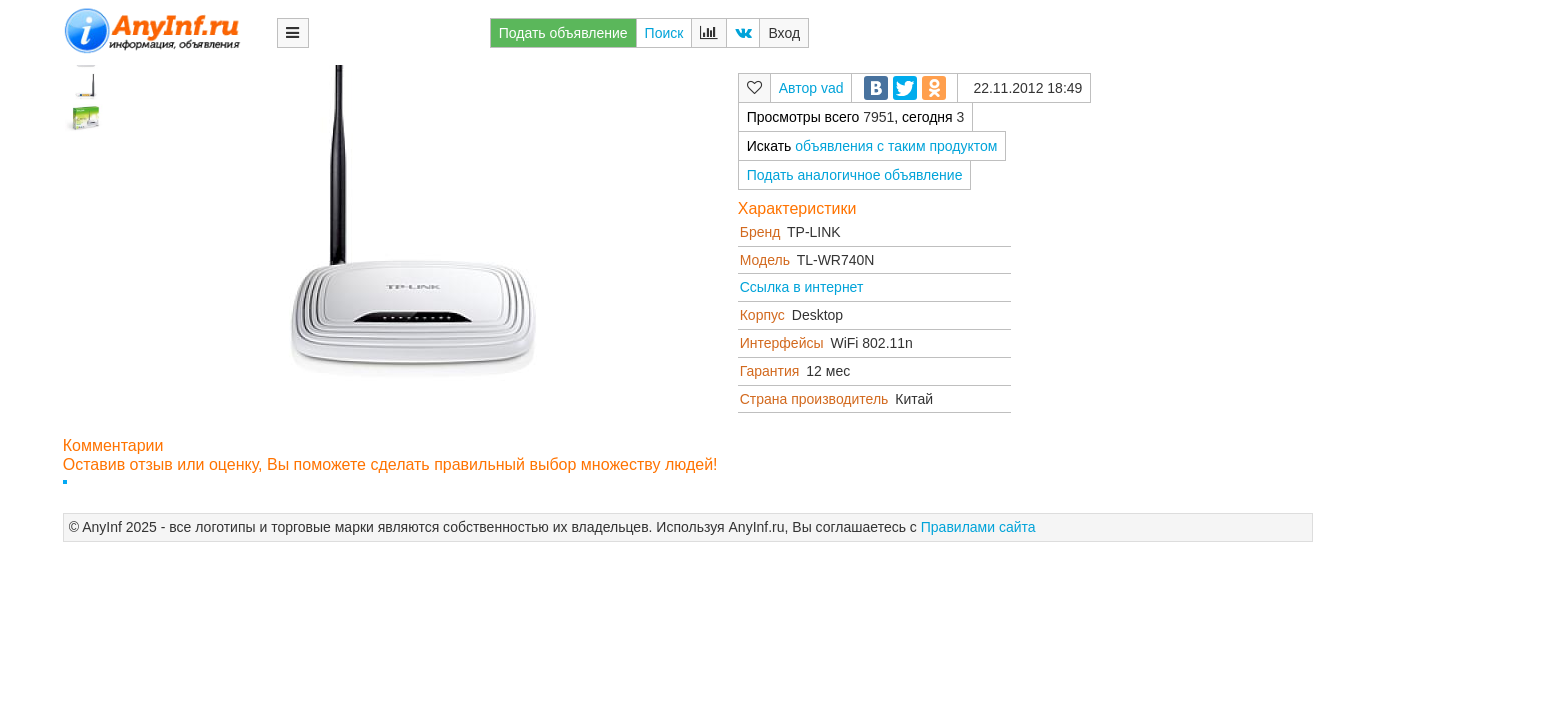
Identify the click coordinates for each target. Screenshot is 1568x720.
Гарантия (770, 371)
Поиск (664, 33)
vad (832, 88)
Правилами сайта (978, 527)
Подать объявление (563, 33)
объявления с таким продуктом (896, 146)
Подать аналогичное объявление (855, 175)
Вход (784, 33)
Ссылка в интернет (802, 287)
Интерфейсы (782, 343)
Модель (765, 260)
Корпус (762, 315)
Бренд (760, 232)
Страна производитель (814, 399)
